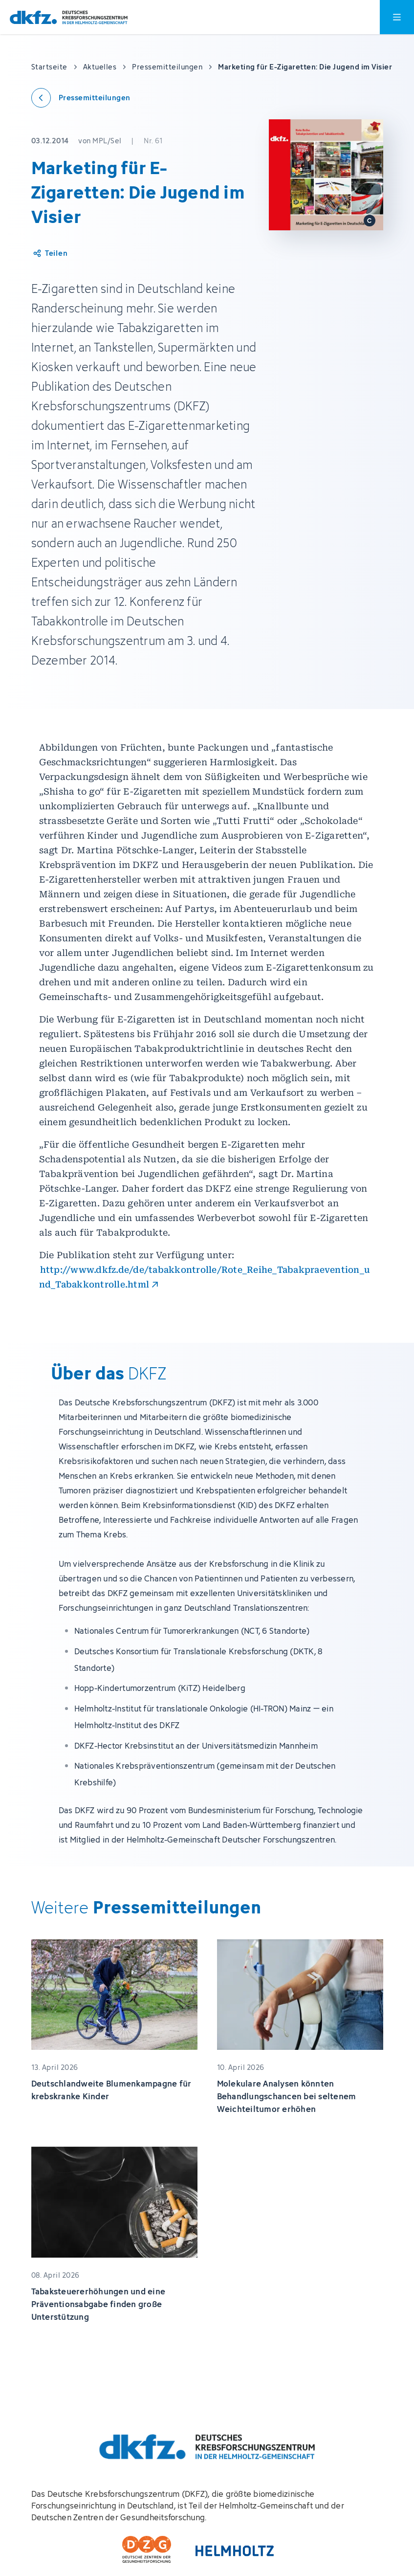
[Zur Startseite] (69, 17)
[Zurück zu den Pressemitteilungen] (81, 98)
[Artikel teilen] (49, 253)
